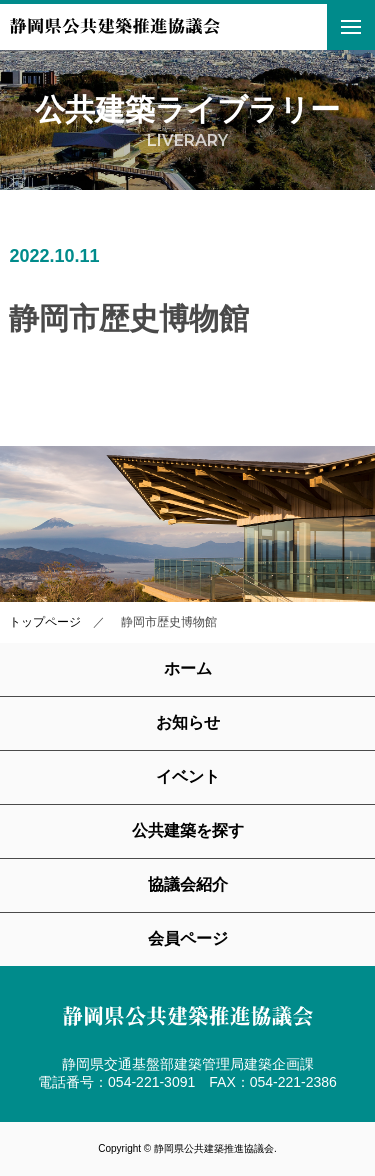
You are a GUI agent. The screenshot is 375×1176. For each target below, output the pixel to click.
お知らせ (188, 722)
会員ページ (188, 938)
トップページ (45, 622)
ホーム (188, 668)
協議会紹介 (188, 884)
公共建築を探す (188, 830)
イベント (188, 776)
